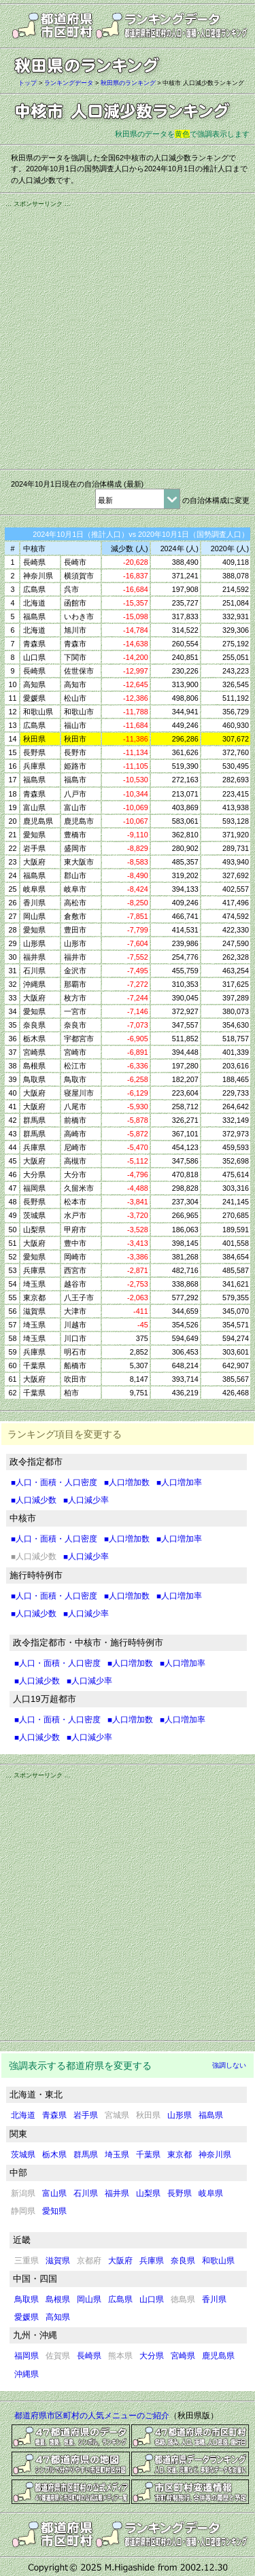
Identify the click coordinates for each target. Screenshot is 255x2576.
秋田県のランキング (128, 83)
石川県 (85, 2193)
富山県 (54, 2193)
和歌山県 (218, 2261)
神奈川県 (215, 2155)
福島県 (211, 2115)
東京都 (179, 2155)
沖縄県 (26, 2374)
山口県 (151, 2299)
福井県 (117, 2193)
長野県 (179, 2193)
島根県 (58, 2299)
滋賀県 (58, 2261)
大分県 (151, 2356)
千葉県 (148, 2155)
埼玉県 (117, 2155)
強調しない (229, 2065)
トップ (27, 83)
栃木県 (54, 2155)
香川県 (214, 2299)
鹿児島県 (218, 2356)
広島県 (120, 2299)
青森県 (54, 2115)
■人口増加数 (127, 1482)
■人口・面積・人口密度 (54, 1482)
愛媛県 (26, 2317)
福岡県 (26, 2356)
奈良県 (183, 2261)
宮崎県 (183, 2356)
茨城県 (23, 2155)
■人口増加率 (179, 1482)
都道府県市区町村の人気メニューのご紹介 (91, 2416)
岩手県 (85, 2115)
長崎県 (89, 2356)
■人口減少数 (33, 1500)
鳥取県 (26, 2299)
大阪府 (120, 2261)
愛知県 (54, 2211)
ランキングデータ (68, 83)
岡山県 (89, 2299)
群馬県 (85, 2155)
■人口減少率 (86, 1500)
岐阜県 (211, 2193)
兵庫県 (151, 2261)
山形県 (179, 2115)
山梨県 (148, 2193)
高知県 (58, 2317)
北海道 (23, 2115)
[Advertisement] (127, 336)
